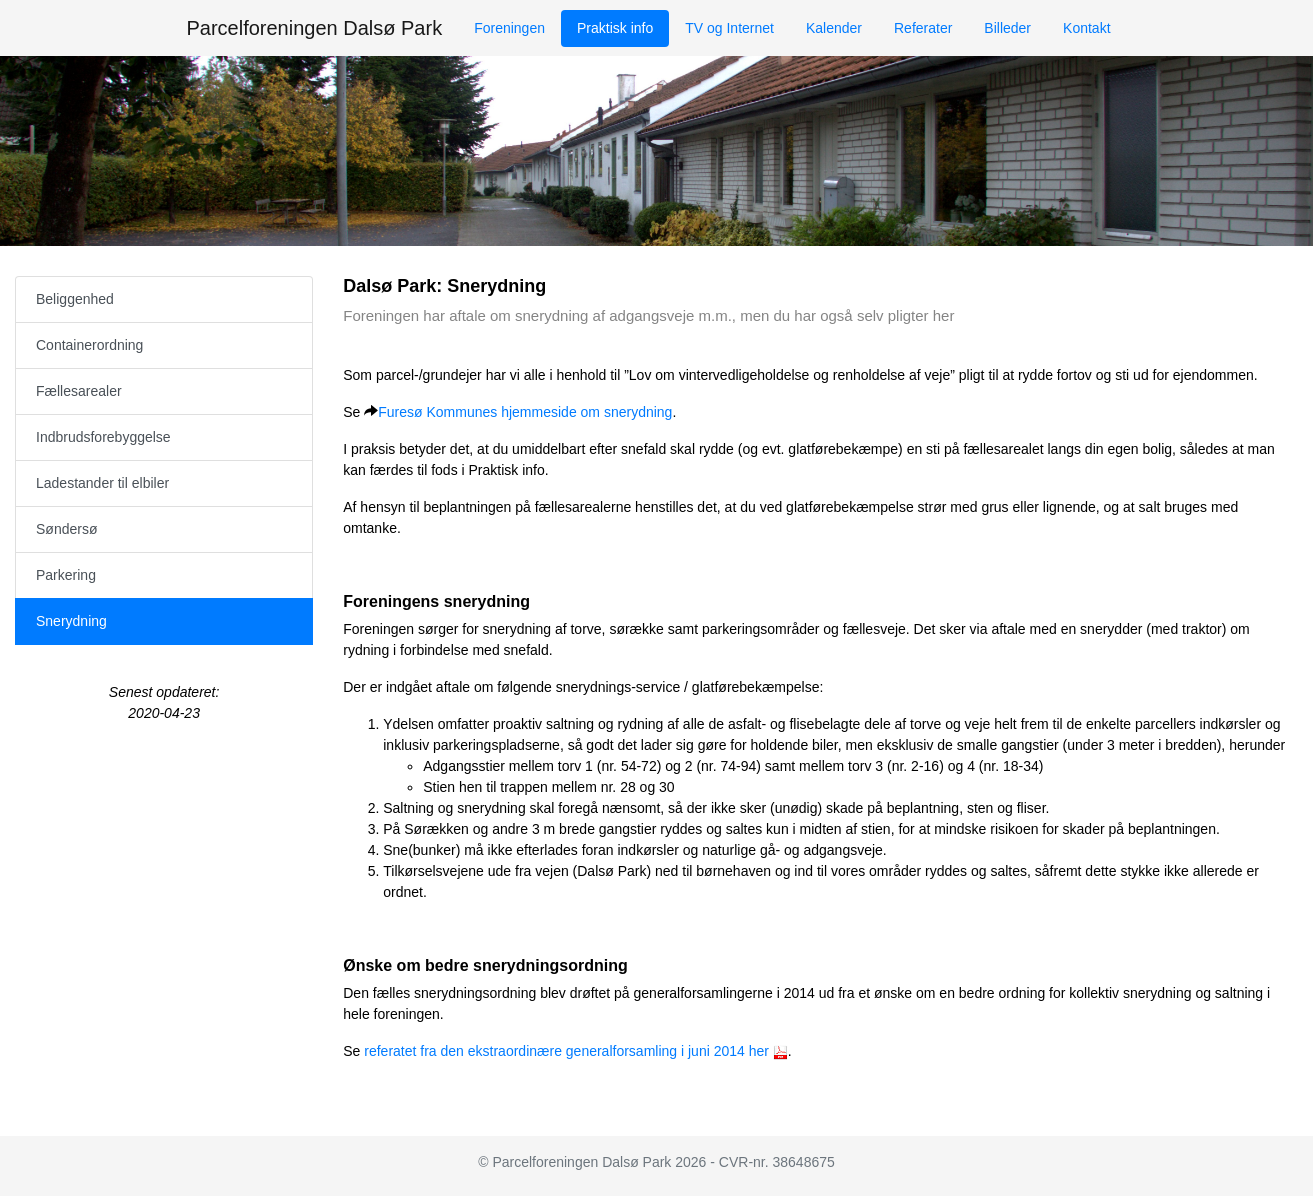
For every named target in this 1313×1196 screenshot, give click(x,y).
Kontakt (1086, 28)
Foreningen (509, 28)
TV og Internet (729, 28)
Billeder (1007, 28)
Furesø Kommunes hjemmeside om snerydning (525, 412)
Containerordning (89, 345)
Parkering (66, 575)
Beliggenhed (75, 299)
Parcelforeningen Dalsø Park (314, 28)
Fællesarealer (79, 391)
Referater (923, 28)
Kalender (834, 28)
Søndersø (66, 529)
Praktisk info (615, 28)
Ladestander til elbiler (102, 483)
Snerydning (71, 621)
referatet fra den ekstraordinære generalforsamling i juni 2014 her (566, 1051)
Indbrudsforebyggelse (103, 437)
